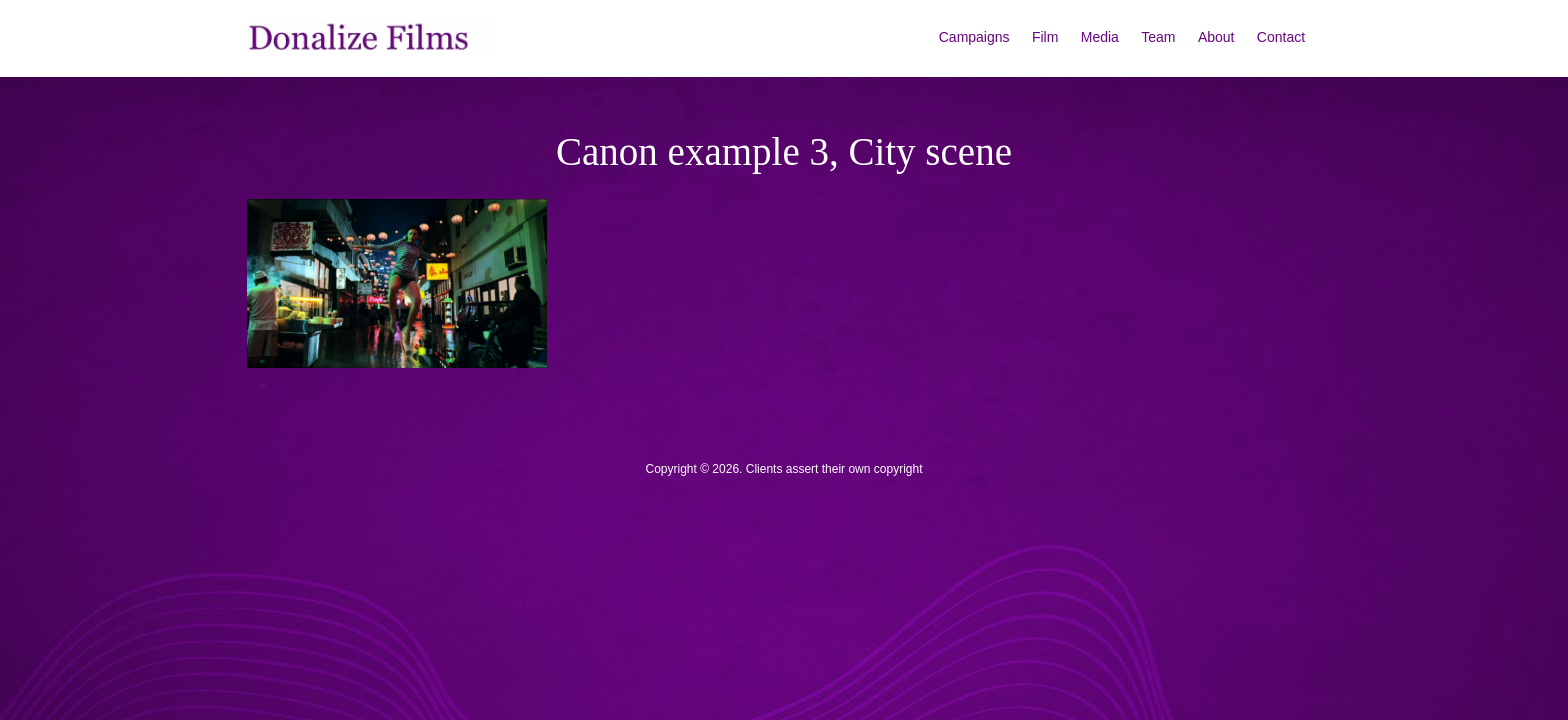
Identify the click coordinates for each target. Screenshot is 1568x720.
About (1216, 37)
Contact (1281, 37)
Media (1100, 37)
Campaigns (974, 37)
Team (1158, 37)
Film (1045, 37)
